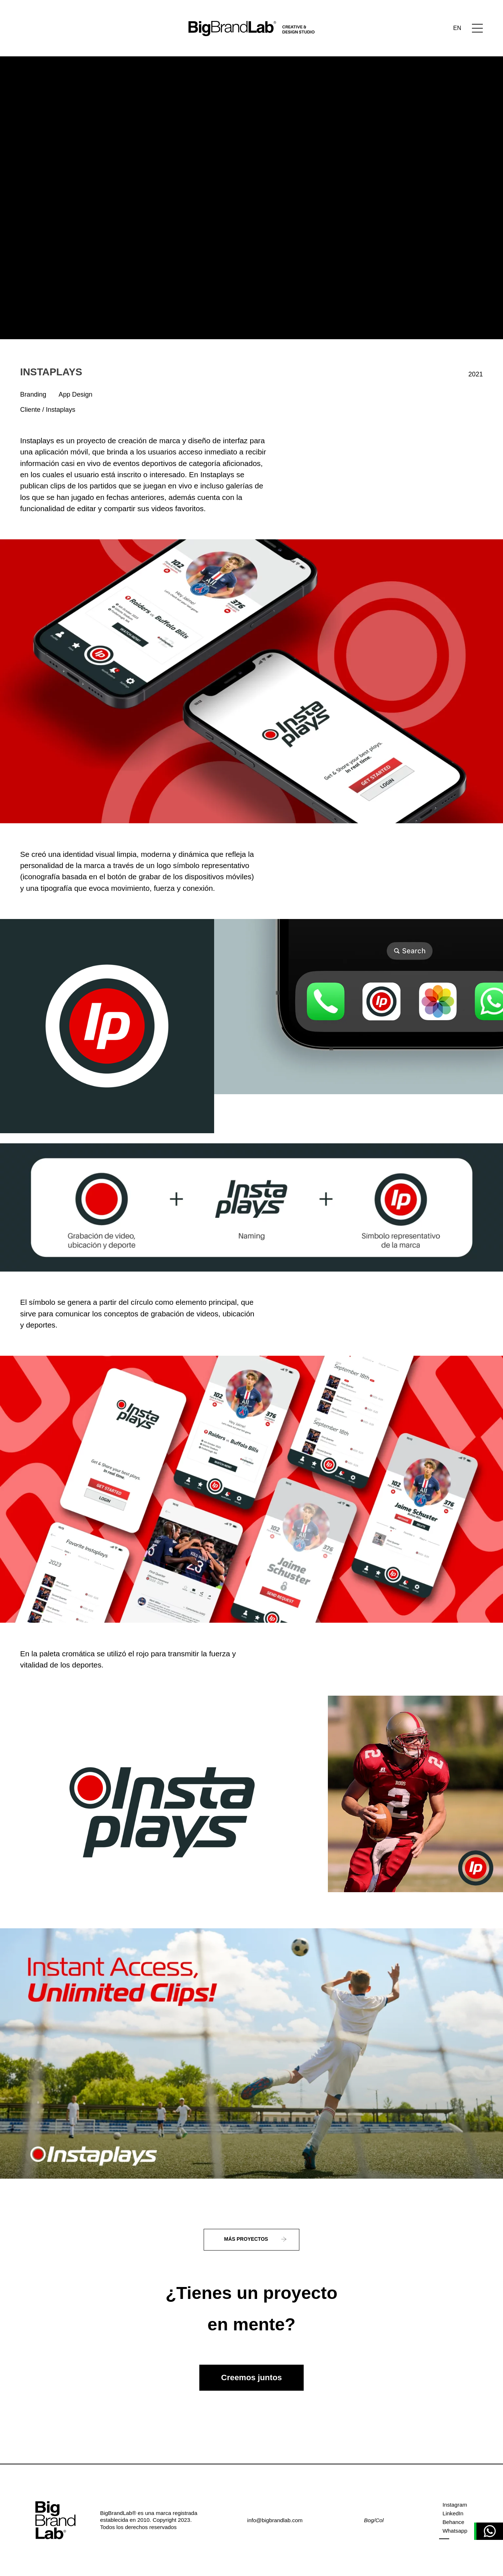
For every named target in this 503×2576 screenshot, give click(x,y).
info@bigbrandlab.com (275, 2520)
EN (457, 28)
